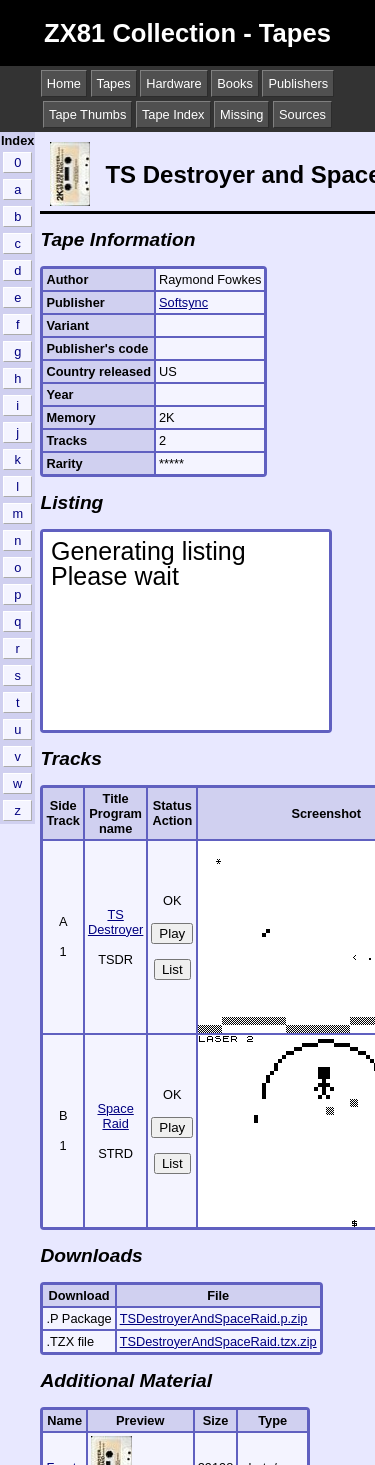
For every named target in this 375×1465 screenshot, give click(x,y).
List (172, 969)
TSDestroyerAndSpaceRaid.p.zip (214, 1318)
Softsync (183, 302)
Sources (302, 114)
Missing (241, 114)
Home (64, 83)
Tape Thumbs (87, 114)
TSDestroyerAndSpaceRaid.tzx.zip (218, 1341)
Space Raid (115, 1116)
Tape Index (173, 114)
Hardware (173, 83)
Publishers (298, 83)
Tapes (114, 83)
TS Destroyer (115, 922)
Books (235, 83)
